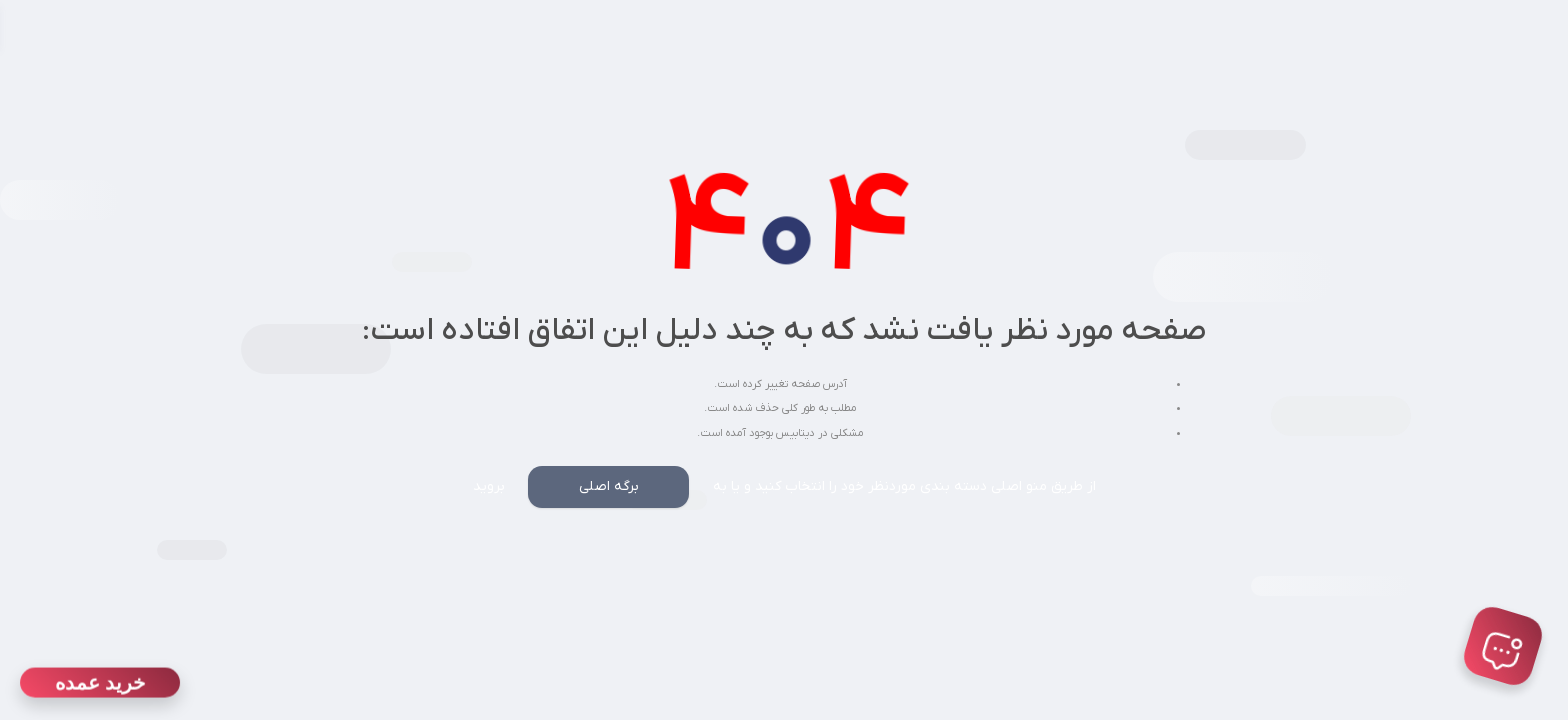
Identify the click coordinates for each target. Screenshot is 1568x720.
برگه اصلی (609, 486)
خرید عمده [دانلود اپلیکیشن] (100, 683)
